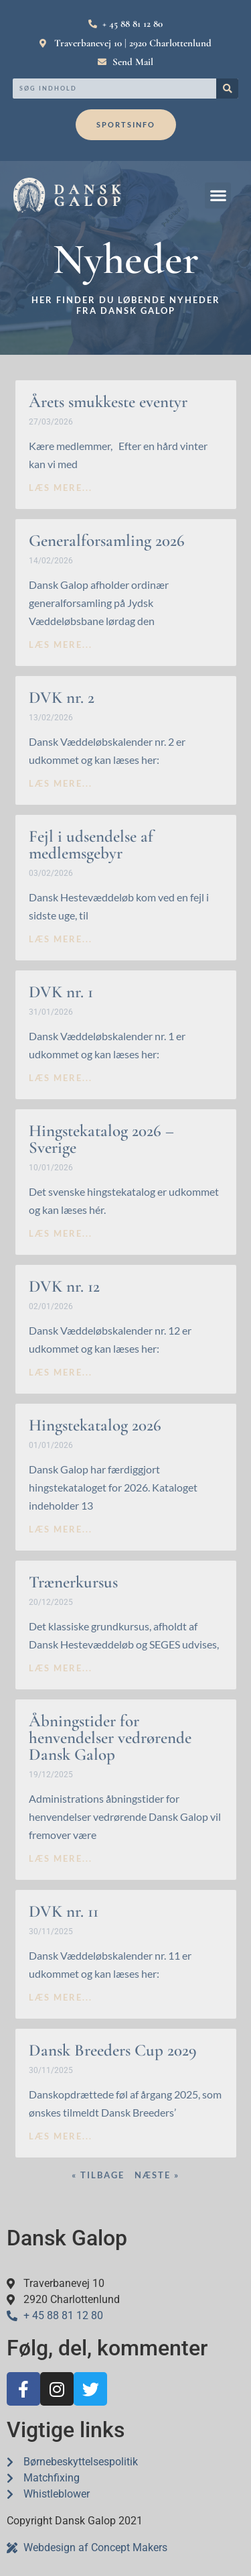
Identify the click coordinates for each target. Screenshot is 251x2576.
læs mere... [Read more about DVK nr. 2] (60, 783)
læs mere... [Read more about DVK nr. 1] (60, 1077)
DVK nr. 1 (61, 992)
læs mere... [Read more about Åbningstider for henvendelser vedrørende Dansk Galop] (60, 1858)
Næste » (157, 2175)
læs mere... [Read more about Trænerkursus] (60, 1668)
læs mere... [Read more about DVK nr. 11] (60, 1997)
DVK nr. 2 (61, 697)
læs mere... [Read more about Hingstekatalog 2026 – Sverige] (60, 1233)
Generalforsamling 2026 (107, 540)
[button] (218, 195)
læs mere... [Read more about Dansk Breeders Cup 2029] (60, 2136)
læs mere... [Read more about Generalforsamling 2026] (60, 644)
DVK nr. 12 (64, 1286)
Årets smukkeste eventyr (108, 402)
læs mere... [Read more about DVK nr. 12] (60, 1372)
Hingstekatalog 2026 (95, 1425)
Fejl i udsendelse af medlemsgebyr (91, 844)
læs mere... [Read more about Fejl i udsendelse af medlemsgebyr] (60, 939)
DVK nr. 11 (63, 1911)
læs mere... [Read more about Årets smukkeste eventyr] (60, 487)
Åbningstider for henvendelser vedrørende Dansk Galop (110, 1738)
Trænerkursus (73, 1582)
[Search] (227, 88)
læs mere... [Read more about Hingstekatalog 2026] (60, 1529)
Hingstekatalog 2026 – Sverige (101, 1139)
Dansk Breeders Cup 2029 (113, 2050)
